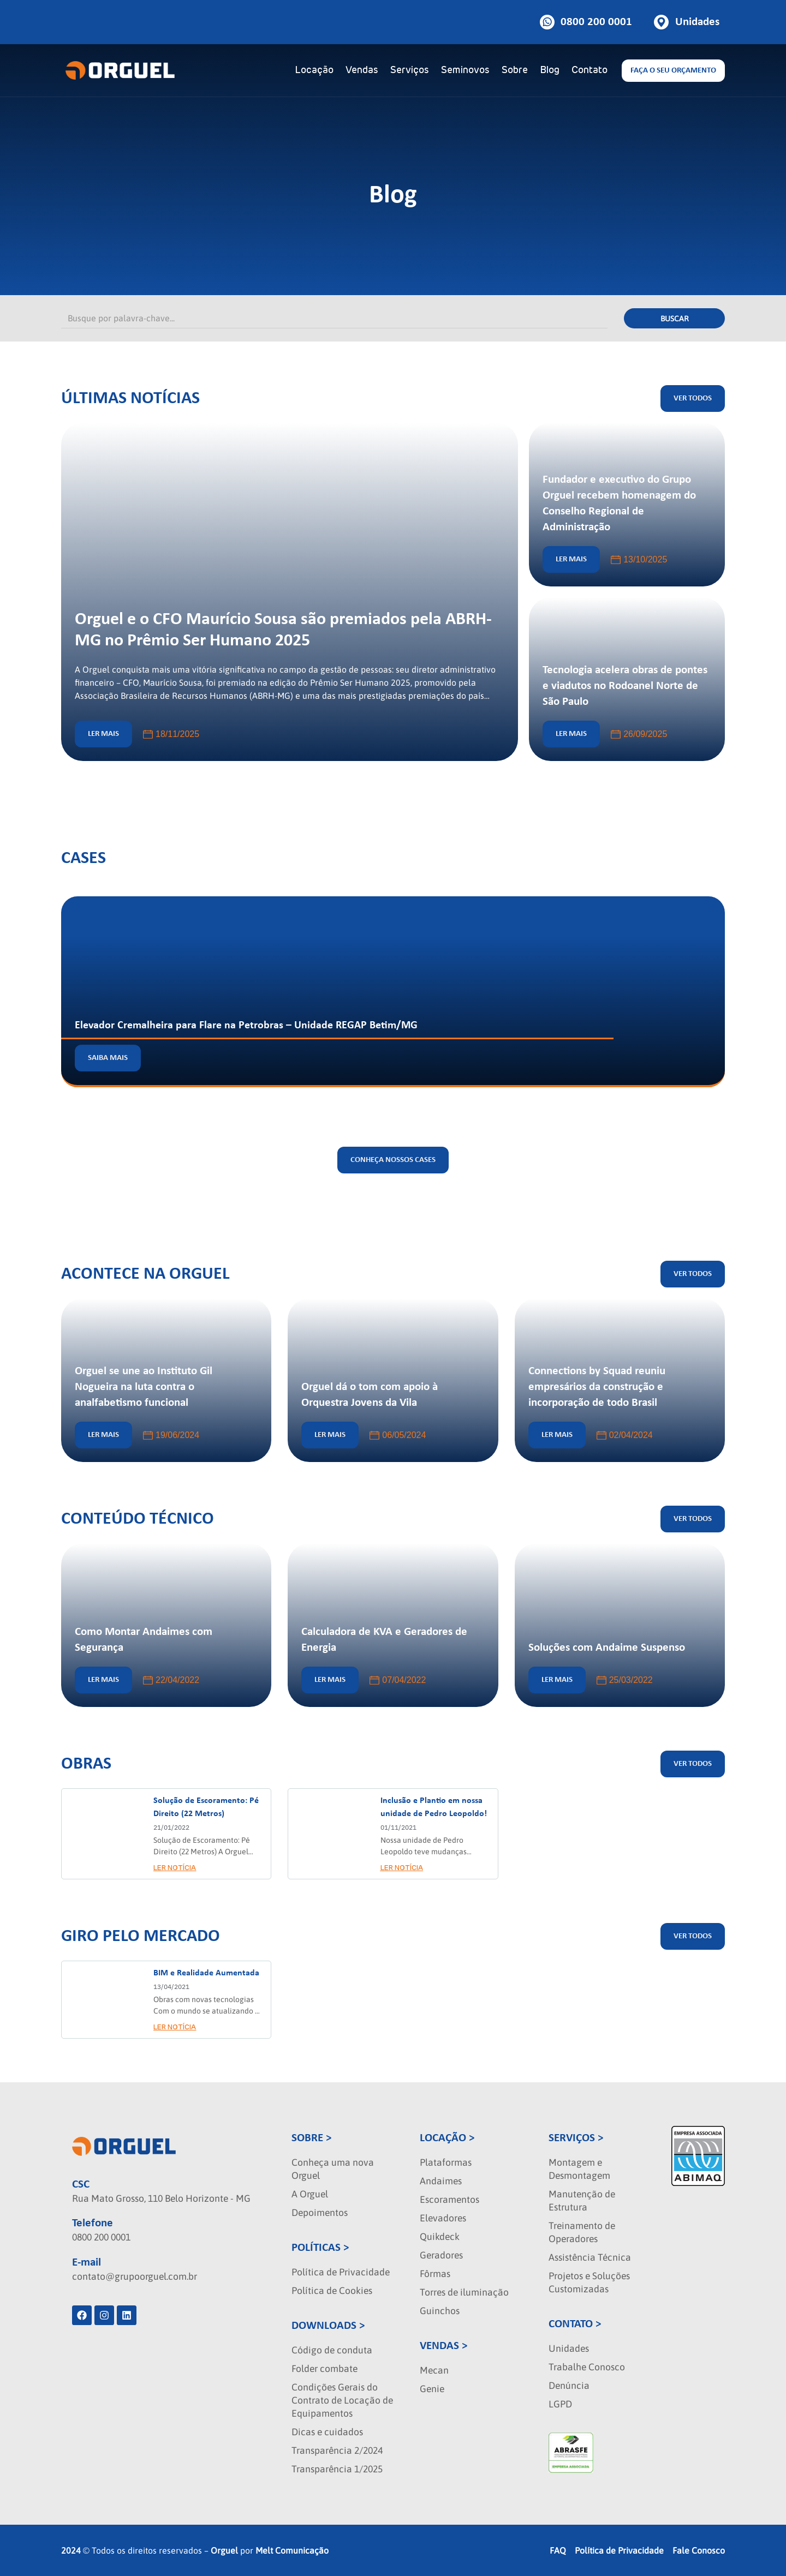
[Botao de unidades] (686, 22)
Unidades (569, 2348)
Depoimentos (319, 2212)
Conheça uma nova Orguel (332, 2169)
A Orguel (309, 2194)
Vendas (362, 70)
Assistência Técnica (590, 2257)
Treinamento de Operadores (582, 2232)
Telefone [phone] (92, 2223)
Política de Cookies (331, 2290)
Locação (314, 70)
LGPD (560, 2404)
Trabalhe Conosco (587, 2367)
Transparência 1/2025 (337, 2469)
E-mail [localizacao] (86, 2262)
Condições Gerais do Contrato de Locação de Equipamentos (342, 2400)
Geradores (441, 2255)
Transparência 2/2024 (337, 2450)
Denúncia (569, 2385)
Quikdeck (440, 2236)
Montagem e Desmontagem (579, 2169)
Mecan (434, 2370)
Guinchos (440, 2310)
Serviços (409, 70)
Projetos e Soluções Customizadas (589, 2283)
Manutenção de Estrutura (582, 2201)
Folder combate (324, 2368)
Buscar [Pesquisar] (674, 318)
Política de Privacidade (340, 2272)
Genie (432, 2388)
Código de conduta (331, 2350)
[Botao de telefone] (586, 22)
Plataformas (446, 2162)
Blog (549, 70)
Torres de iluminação (464, 2292)
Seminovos (465, 70)
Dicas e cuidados (327, 2432)
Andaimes (441, 2181)
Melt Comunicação (292, 2550)
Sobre (515, 70)
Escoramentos (449, 2199)
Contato (589, 70)
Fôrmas (435, 2273)
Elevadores (443, 2218)
